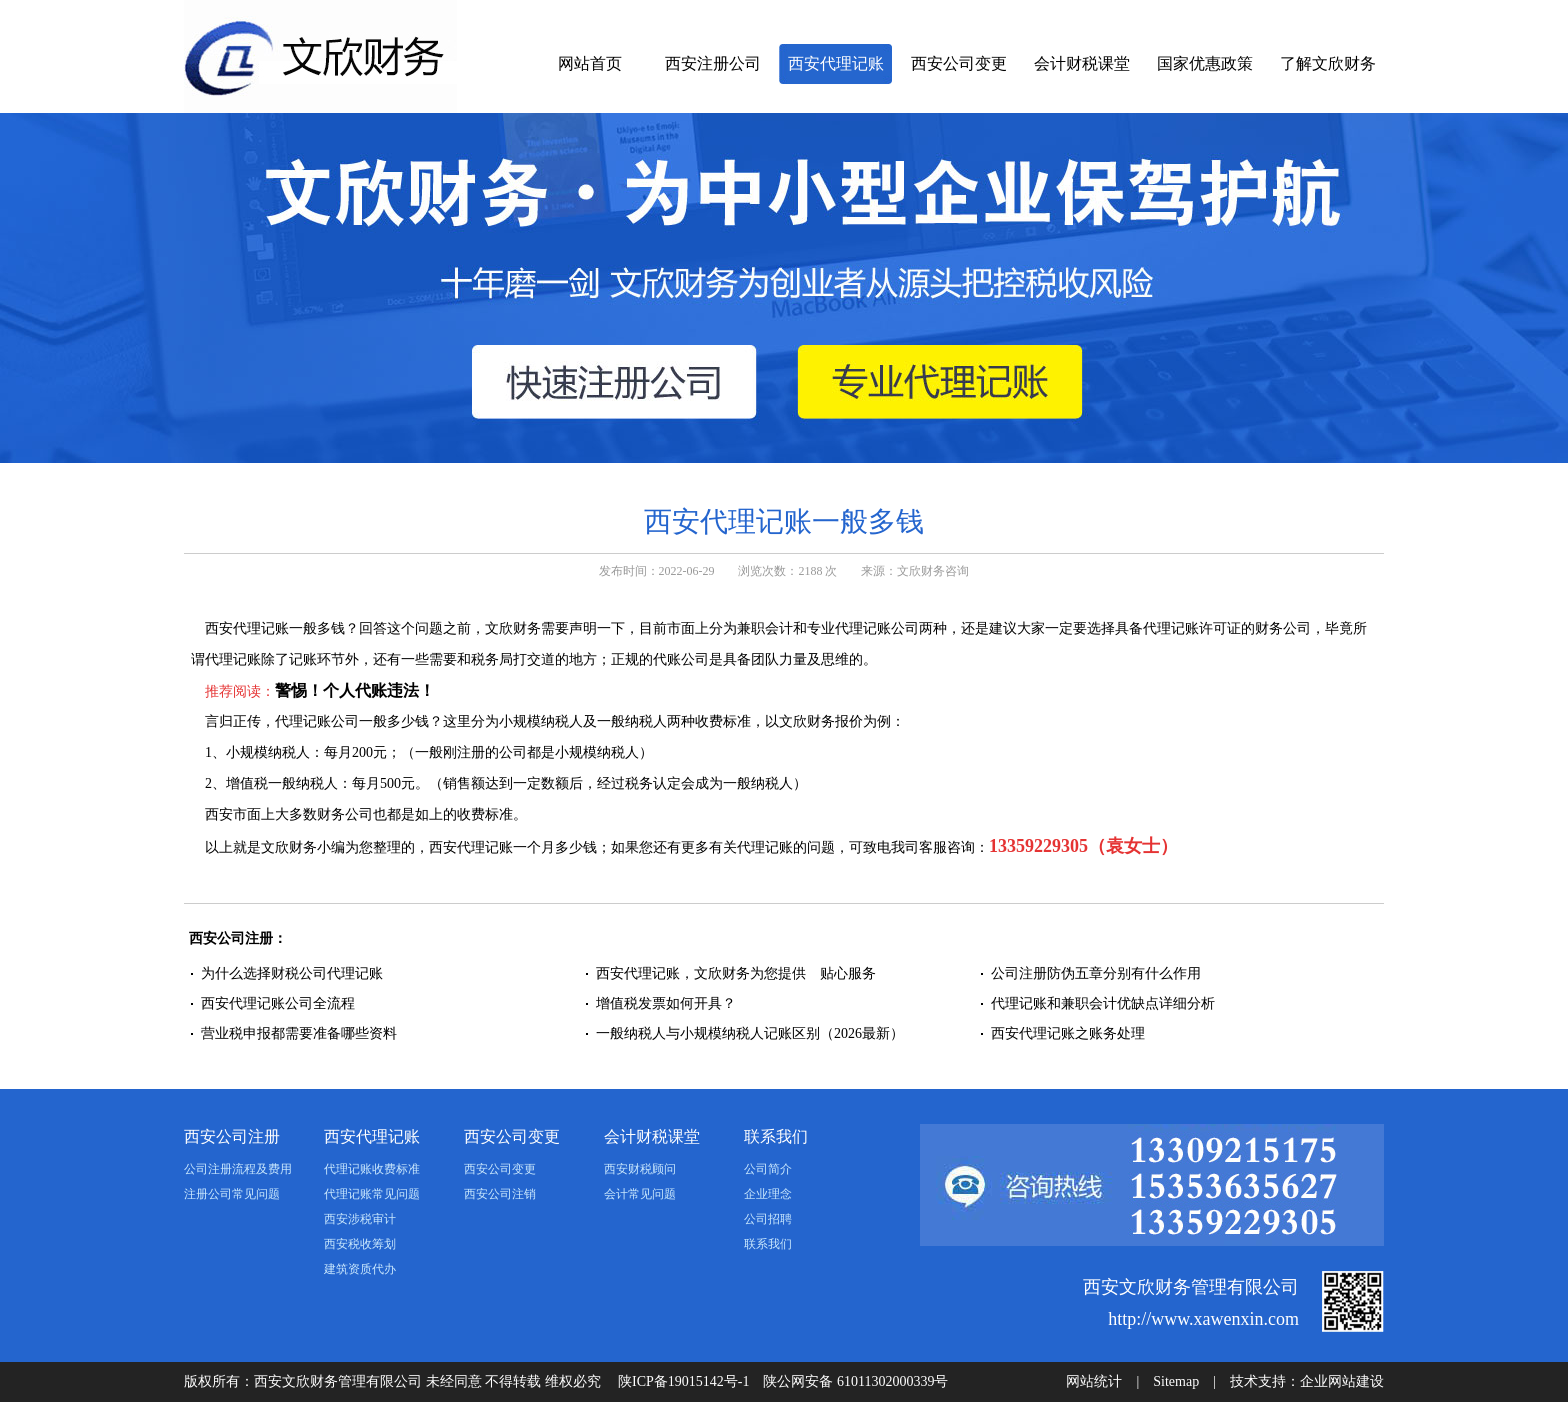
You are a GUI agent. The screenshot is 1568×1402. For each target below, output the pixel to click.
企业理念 (768, 1194)
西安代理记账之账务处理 (1068, 1033)
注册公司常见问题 (232, 1194)
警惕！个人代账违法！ (355, 690)
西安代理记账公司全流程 (278, 1003)
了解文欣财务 (1328, 63)
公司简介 (768, 1169)
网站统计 (1094, 1381)
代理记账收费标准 (372, 1169)
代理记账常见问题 (372, 1194)
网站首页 (590, 63)
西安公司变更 (959, 63)
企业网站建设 (1342, 1381)
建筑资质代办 (360, 1269)
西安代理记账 (836, 63)
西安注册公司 (713, 63)
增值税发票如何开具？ (666, 1003)
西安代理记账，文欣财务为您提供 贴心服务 (736, 973)
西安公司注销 (500, 1194)
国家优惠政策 (1205, 63)
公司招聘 (768, 1219)
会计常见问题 (640, 1194)
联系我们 (776, 1136)
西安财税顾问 (640, 1169)
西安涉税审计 (360, 1219)
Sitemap (1176, 1381)
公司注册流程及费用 (238, 1169)
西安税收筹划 (360, 1244)
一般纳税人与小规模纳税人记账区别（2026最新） (750, 1033)
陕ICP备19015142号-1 (683, 1381)
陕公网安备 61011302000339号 (855, 1381)
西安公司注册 (232, 1136)
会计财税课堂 (1082, 63)
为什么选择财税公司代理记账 (292, 973)
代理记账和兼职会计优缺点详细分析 (1103, 1003)
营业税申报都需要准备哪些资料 (299, 1033)
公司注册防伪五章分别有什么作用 (1096, 973)
